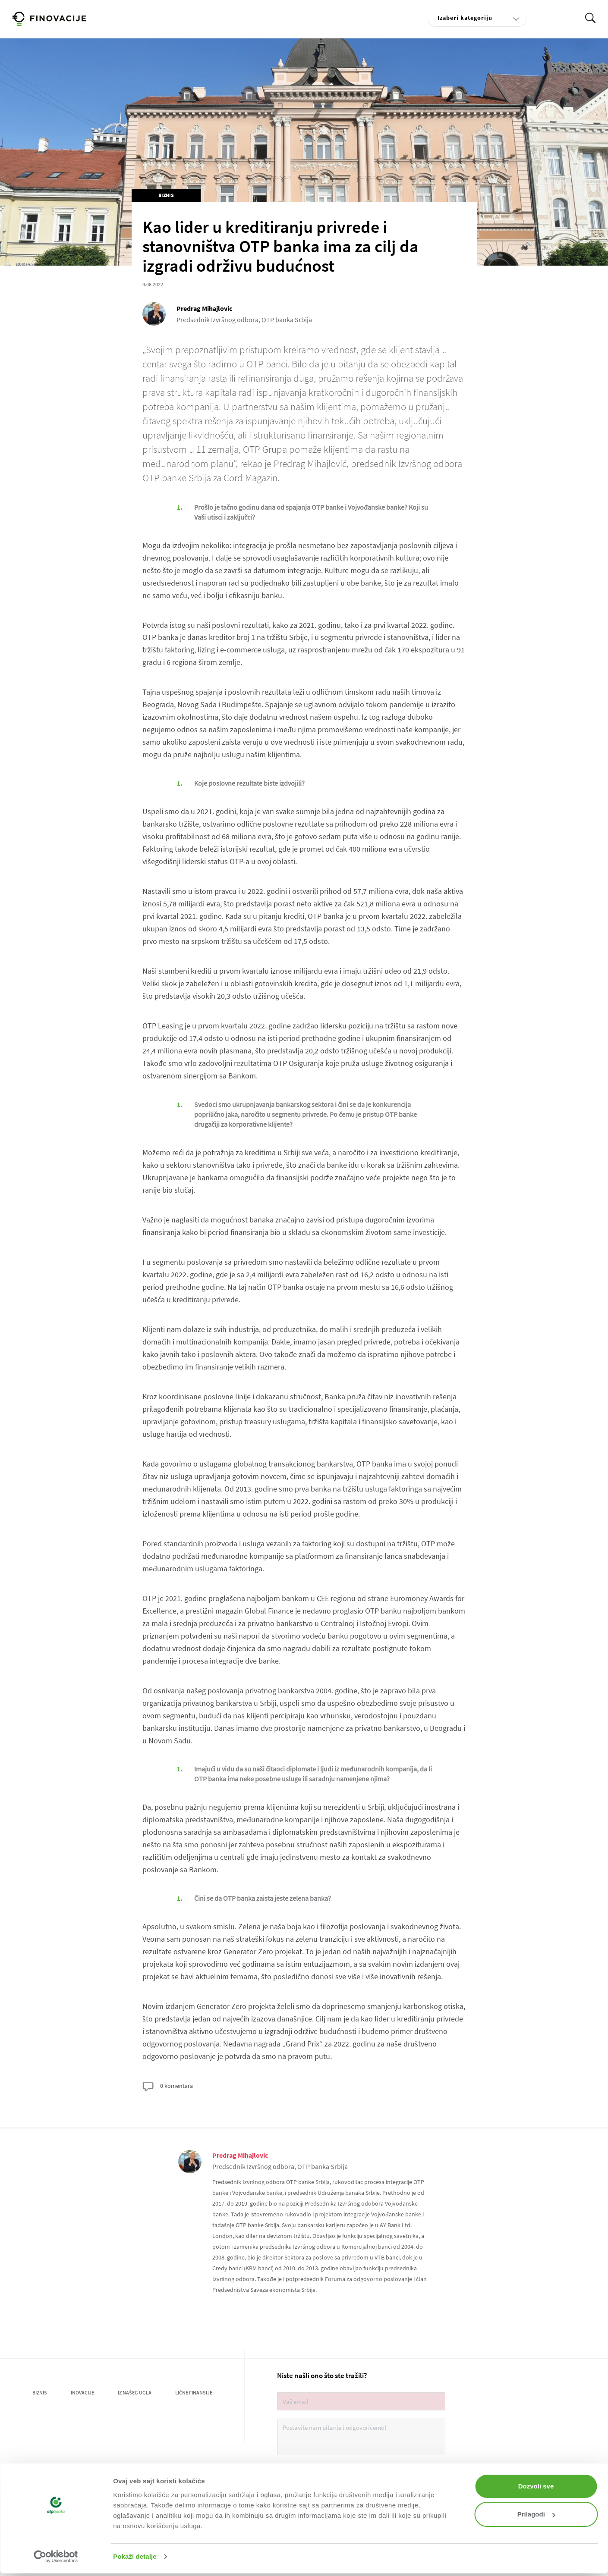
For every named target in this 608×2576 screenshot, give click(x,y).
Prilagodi (536, 2514)
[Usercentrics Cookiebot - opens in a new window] (56, 2556)
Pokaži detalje (135, 2556)
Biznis (166, 194)
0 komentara (167, 2086)
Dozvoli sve (536, 2486)
